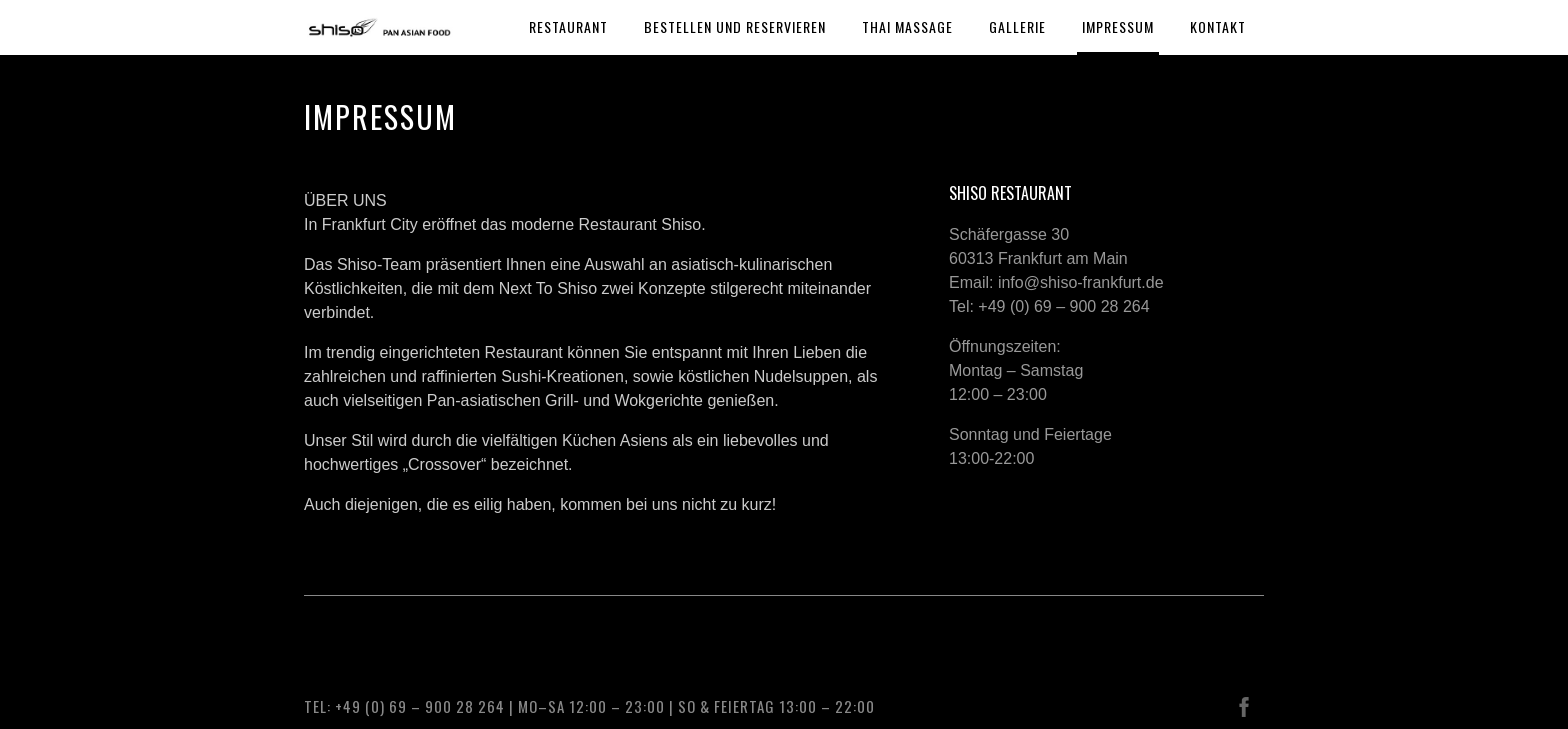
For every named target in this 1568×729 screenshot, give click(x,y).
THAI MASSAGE (907, 26)
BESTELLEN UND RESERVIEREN (735, 26)
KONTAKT (1218, 26)
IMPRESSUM (1118, 26)
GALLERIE (1017, 26)
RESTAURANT (568, 26)
